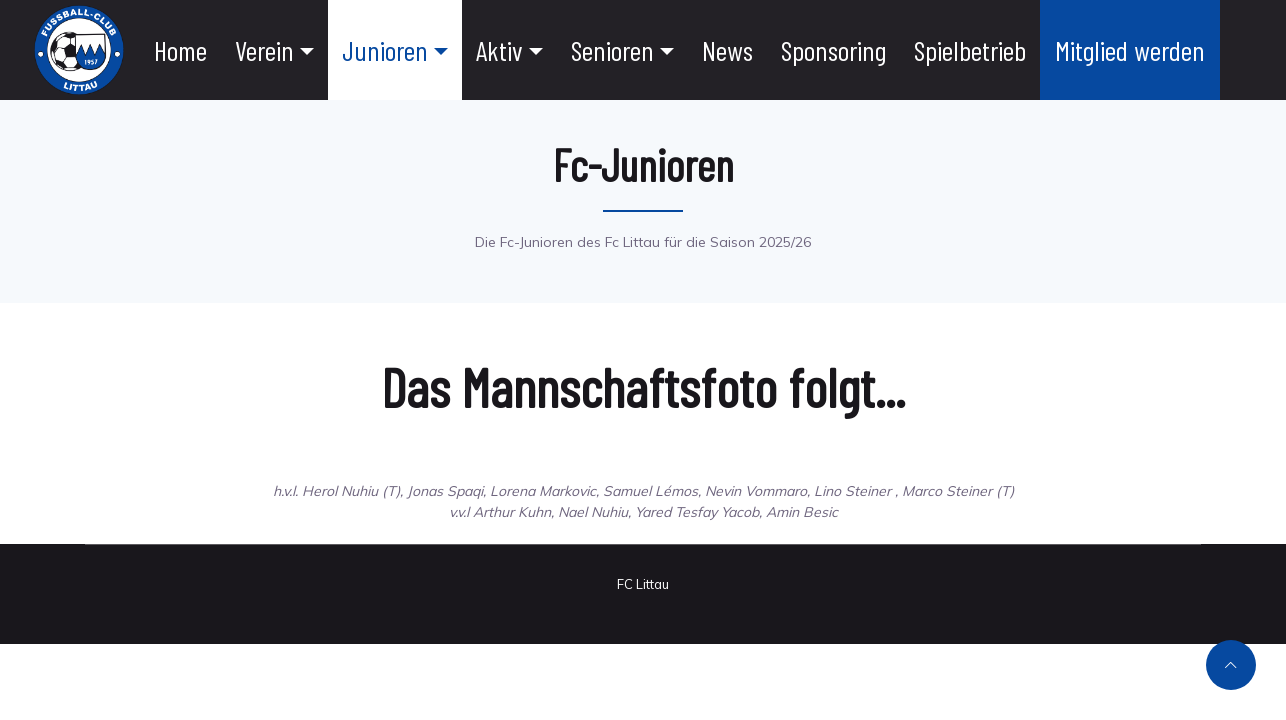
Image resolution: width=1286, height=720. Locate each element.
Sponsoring (833, 50)
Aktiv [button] (499, 50)
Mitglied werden (1130, 50)
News (727, 50)
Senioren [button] (612, 50)
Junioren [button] (385, 50)
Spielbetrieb (970, 50)
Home (180, 50)
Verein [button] (264, 50)
